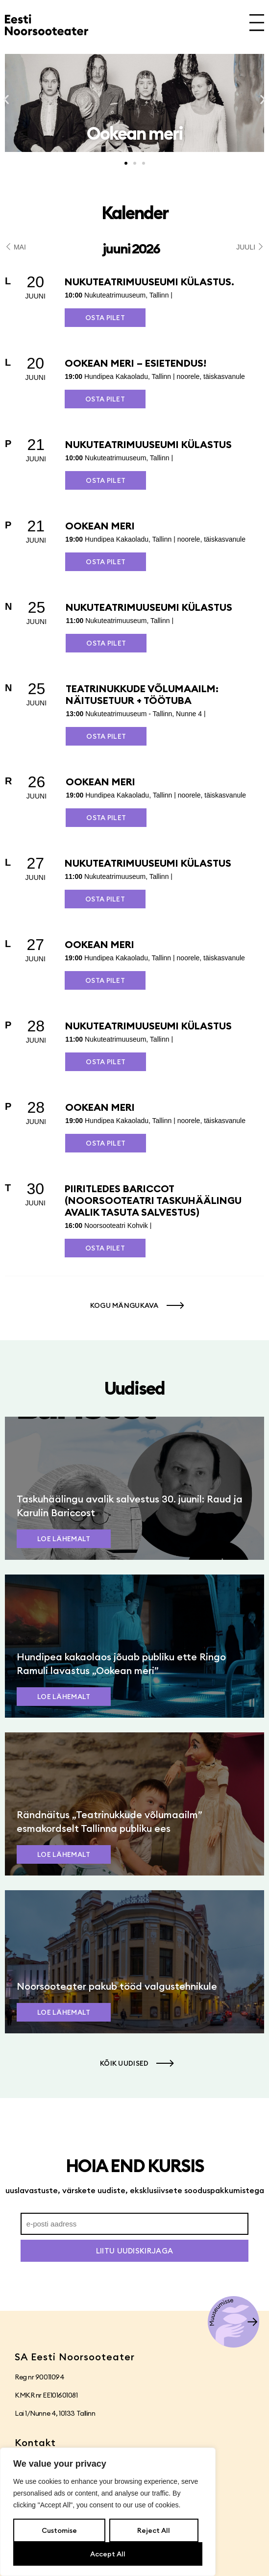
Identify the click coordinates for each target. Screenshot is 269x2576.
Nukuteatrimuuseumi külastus (148, 444)
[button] (6, 100)
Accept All (107, 2554)
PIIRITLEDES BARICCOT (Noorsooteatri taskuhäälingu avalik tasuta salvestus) (153, 1200)
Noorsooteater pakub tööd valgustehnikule (117, 1986)
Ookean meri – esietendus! (135, 363)
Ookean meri (100, 526)
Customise (59, 2530)
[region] (108, 2512)
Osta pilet (105, 317)
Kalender (134, 212)
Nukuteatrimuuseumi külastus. (149, 281)
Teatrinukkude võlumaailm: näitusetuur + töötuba (142, 694)
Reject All (153, 2530)
